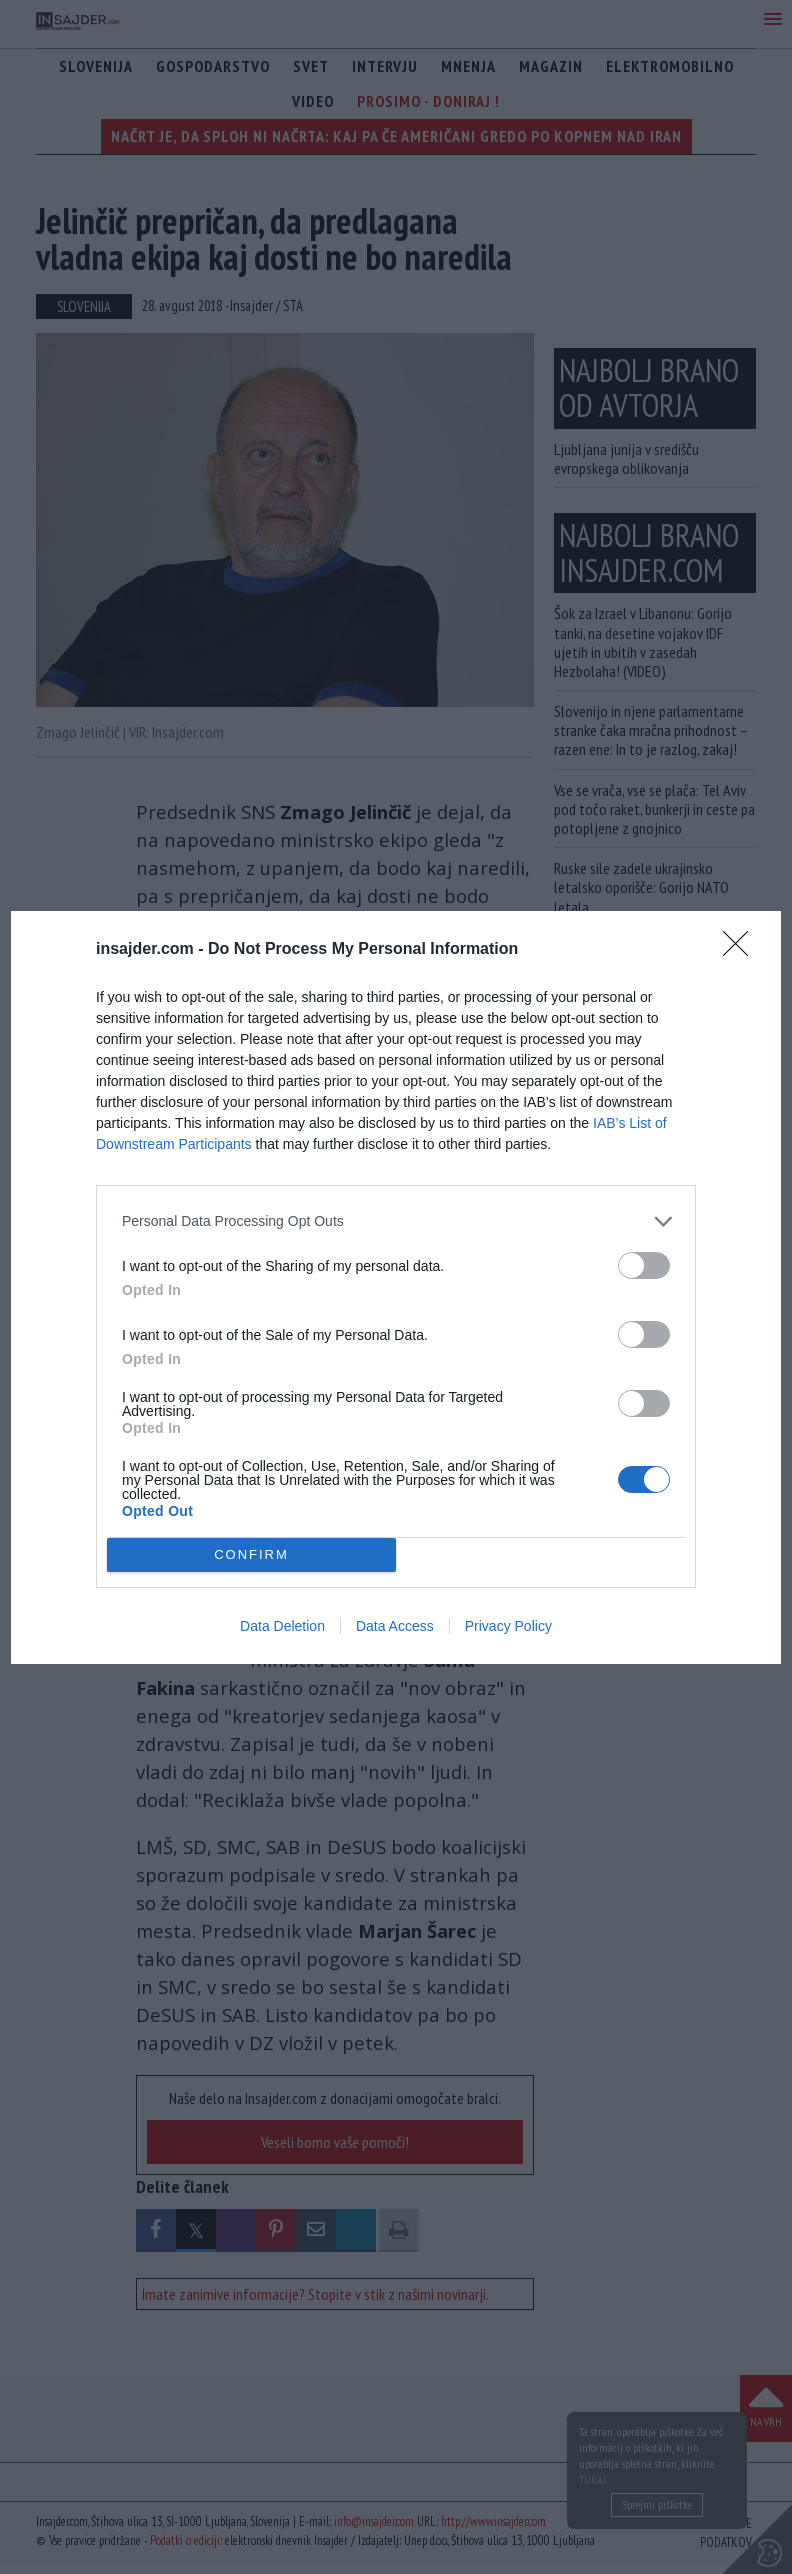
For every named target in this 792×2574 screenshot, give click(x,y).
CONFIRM (251, 1554)
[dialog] (396, 1287)
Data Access (395, 1626)
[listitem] (396, 1221)
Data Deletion (282, 1626)
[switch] (644, 1265)
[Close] (742, 950)
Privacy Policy (508, 1626)
